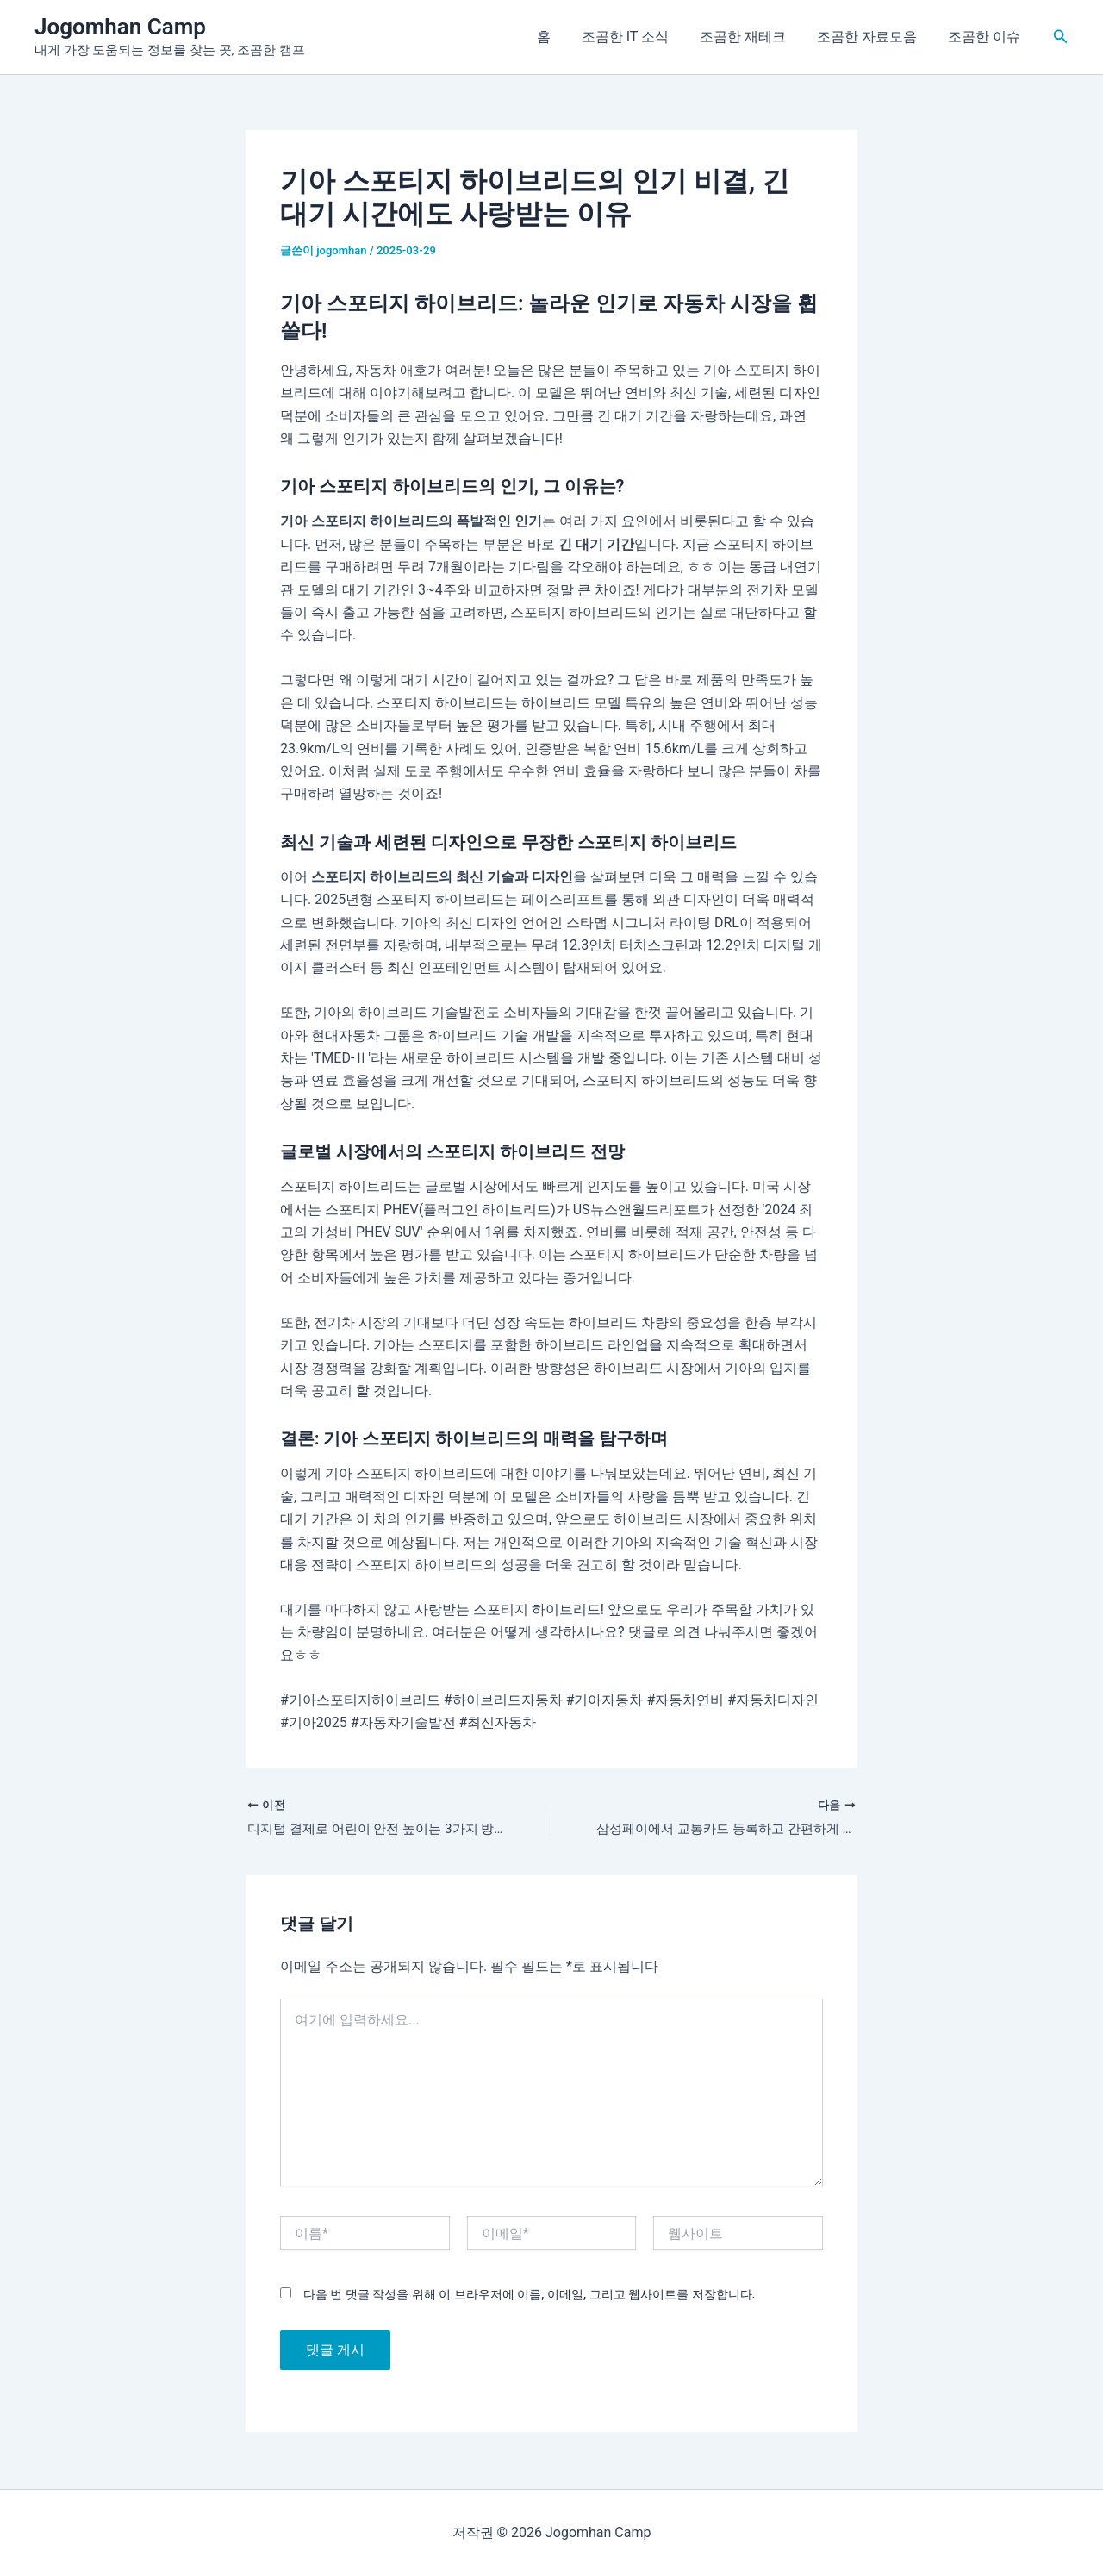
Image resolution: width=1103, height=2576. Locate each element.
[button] (1061, 36)
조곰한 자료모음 (872, 36)
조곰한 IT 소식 (637, 36)
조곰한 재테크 (751, 36)
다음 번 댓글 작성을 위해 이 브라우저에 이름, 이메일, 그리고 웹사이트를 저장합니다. (529, 2296)
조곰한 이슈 (986, 36)
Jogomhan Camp (120, 27)
